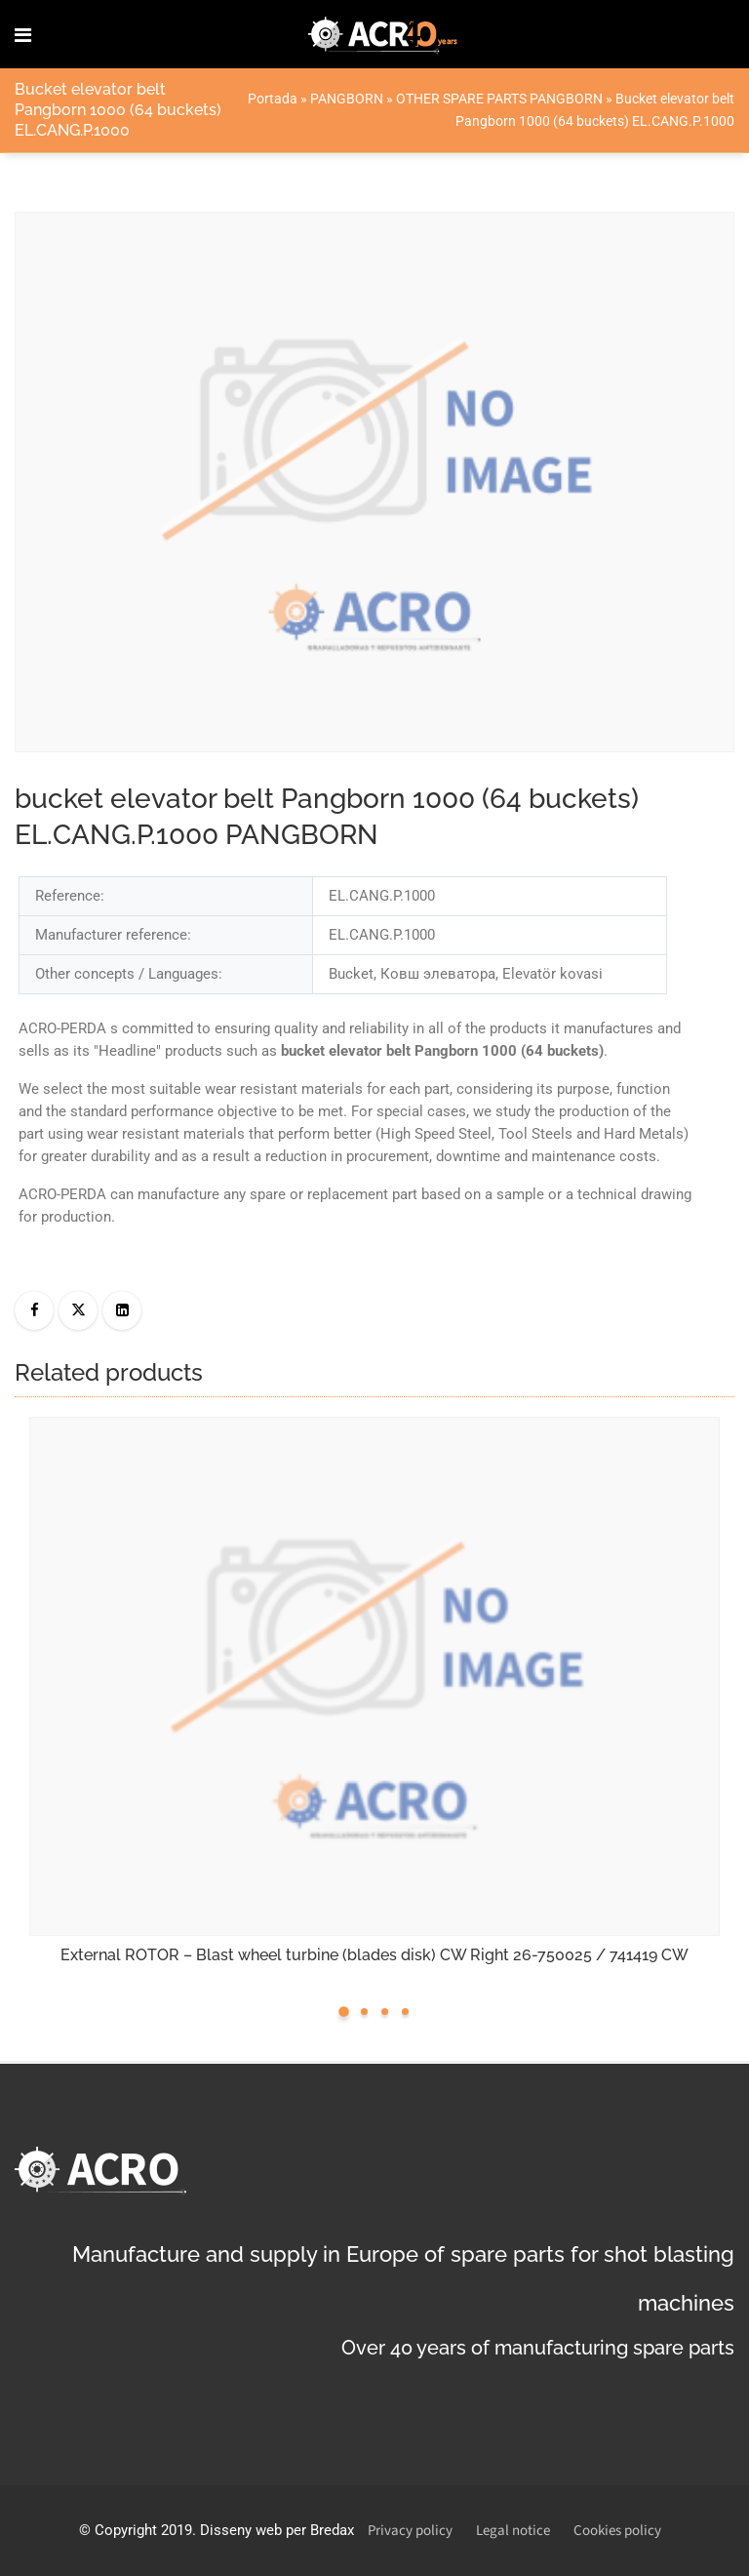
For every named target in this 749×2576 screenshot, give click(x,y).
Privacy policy (410, 2530)
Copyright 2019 (143, 2530)
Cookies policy (617, 2530)
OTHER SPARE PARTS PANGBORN (499, 98)
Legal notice (513, 2530)
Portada (272, 98)
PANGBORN (346, 98)
